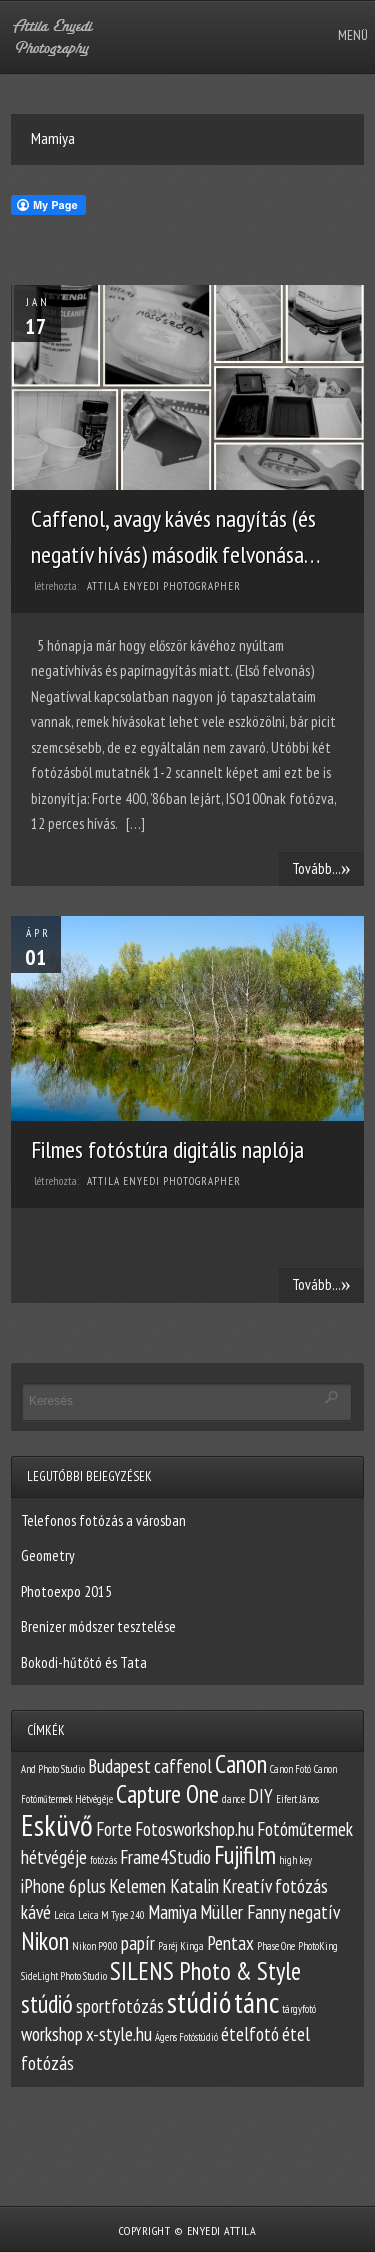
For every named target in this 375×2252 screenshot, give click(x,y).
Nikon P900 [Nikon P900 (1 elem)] (95, 1946)
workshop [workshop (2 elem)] (52, 2034)
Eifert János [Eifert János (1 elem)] (297, 1799)
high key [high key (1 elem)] (295, 1860)
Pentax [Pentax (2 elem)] (230, 1943)
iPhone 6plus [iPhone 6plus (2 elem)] (63, 1886)
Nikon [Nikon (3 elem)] (45, 1941)
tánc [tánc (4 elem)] (256, 2002)
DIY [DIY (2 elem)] (260, 1796)
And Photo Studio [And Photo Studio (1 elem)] (53, 1769)
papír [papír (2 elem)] (138, 1943)
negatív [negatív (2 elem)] (314, 1912)
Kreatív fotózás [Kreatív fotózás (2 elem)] (275, 1886)
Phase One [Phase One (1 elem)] (276, 1946)
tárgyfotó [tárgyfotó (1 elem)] (299, 2009)
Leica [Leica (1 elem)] (64, 1915)
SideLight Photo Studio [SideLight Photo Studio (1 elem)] (64, 1976)
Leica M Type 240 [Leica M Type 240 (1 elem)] (111, 1915)
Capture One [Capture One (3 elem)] (167, 1794)
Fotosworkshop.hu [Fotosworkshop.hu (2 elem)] (194, 1829)
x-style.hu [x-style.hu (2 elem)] (119, 2034)
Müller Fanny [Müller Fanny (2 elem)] (243, 1912)
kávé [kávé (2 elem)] (36, 1912)
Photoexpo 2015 (66, 1591)
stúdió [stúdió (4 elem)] (199, 2002)
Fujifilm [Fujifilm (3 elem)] (245, 1855)
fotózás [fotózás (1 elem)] (103, 1860)
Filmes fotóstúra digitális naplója (167, 1149)
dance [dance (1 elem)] (233, 1799)
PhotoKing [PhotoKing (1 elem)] (318, 1946)
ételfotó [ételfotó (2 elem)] (250, 2034)
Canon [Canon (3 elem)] (241, 1764)
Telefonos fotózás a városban (103, 1520)
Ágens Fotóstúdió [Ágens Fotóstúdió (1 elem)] (186, 2037)
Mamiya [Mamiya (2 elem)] (172, 1912)
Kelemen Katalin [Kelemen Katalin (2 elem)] (164, 1886)
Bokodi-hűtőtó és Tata (84, 1662)
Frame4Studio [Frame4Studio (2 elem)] (165, 1857)
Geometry (48, 1555)
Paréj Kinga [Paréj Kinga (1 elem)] (181, 1946)
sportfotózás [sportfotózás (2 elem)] (120, 2006)
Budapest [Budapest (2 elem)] (119, 1766)
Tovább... (321, 868)
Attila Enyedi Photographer (164, 586)
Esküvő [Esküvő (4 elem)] (57, 1825)
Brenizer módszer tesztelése (98, 1626)
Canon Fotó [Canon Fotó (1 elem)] (290, 1769)
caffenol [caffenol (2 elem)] (183, 1766)
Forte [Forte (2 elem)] (114, 1829)
